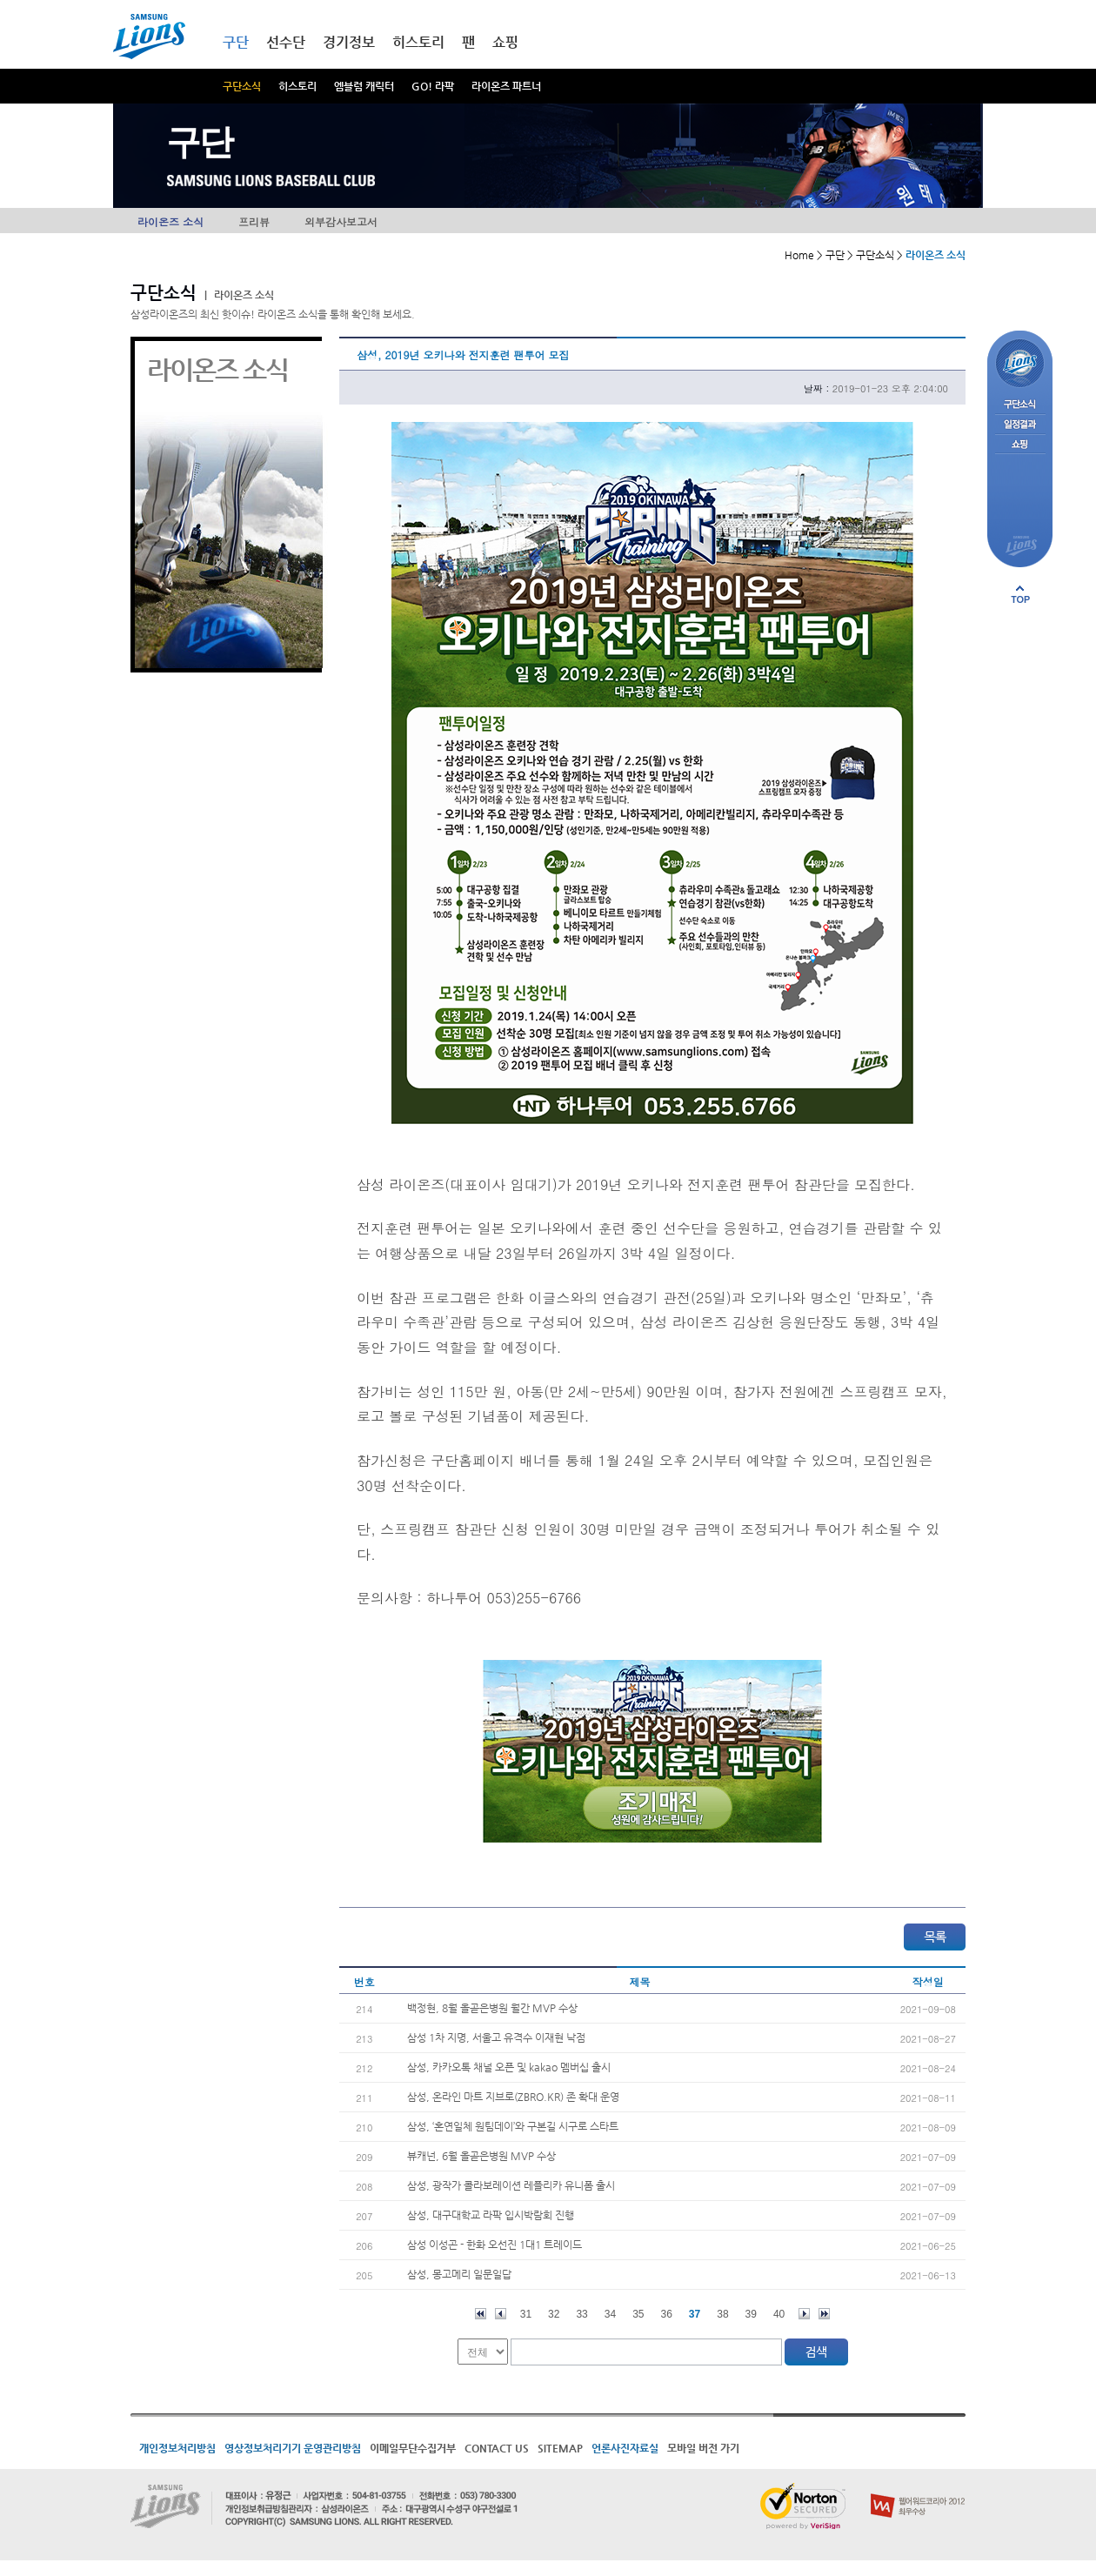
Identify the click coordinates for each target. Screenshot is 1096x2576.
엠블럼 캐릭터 (364, 86)
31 (525, 2314)
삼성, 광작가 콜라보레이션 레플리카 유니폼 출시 (511, 2185)
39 (751, 2314)
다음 (804, 2314)
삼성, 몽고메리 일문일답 (459, 2274)
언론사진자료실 (624, 2448)
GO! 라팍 (432, 86)
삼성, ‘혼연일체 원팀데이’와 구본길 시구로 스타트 (512, 2126)
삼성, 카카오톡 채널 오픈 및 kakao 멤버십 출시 (509, 2067)
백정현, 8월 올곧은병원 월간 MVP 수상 (492, 2008)
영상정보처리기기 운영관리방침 (292, 2448)
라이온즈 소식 (170, 221)
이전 (501, 2314)
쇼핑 (505, 42)
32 (553, 2314)
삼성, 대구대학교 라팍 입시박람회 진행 (490, 2215)
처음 (481, 2314)
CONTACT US (496, 2448)
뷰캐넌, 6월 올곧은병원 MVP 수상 (481, 2156)
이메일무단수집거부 (413, 2448)
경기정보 (349, 42)
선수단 (285, 42)
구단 (236, 42)
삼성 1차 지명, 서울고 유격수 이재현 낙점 (496, 2037)
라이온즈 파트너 (506, 86)
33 (581, 2314)
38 (722, 2314)
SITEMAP (560, 2448)
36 (666, 2314)
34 (610, 2314)
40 (779, 2314)
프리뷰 (254, 221)
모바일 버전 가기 (703, 2448)
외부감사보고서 (341, 221)
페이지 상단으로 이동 (1020, 594)
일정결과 (1020, 425)
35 (638, 2314)
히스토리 (297, 86)
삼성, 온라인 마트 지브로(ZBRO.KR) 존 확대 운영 (513, 2097)
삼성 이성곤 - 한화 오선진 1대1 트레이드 (494, 2244)
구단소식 (242, 86)
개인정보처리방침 (177, 2448)
